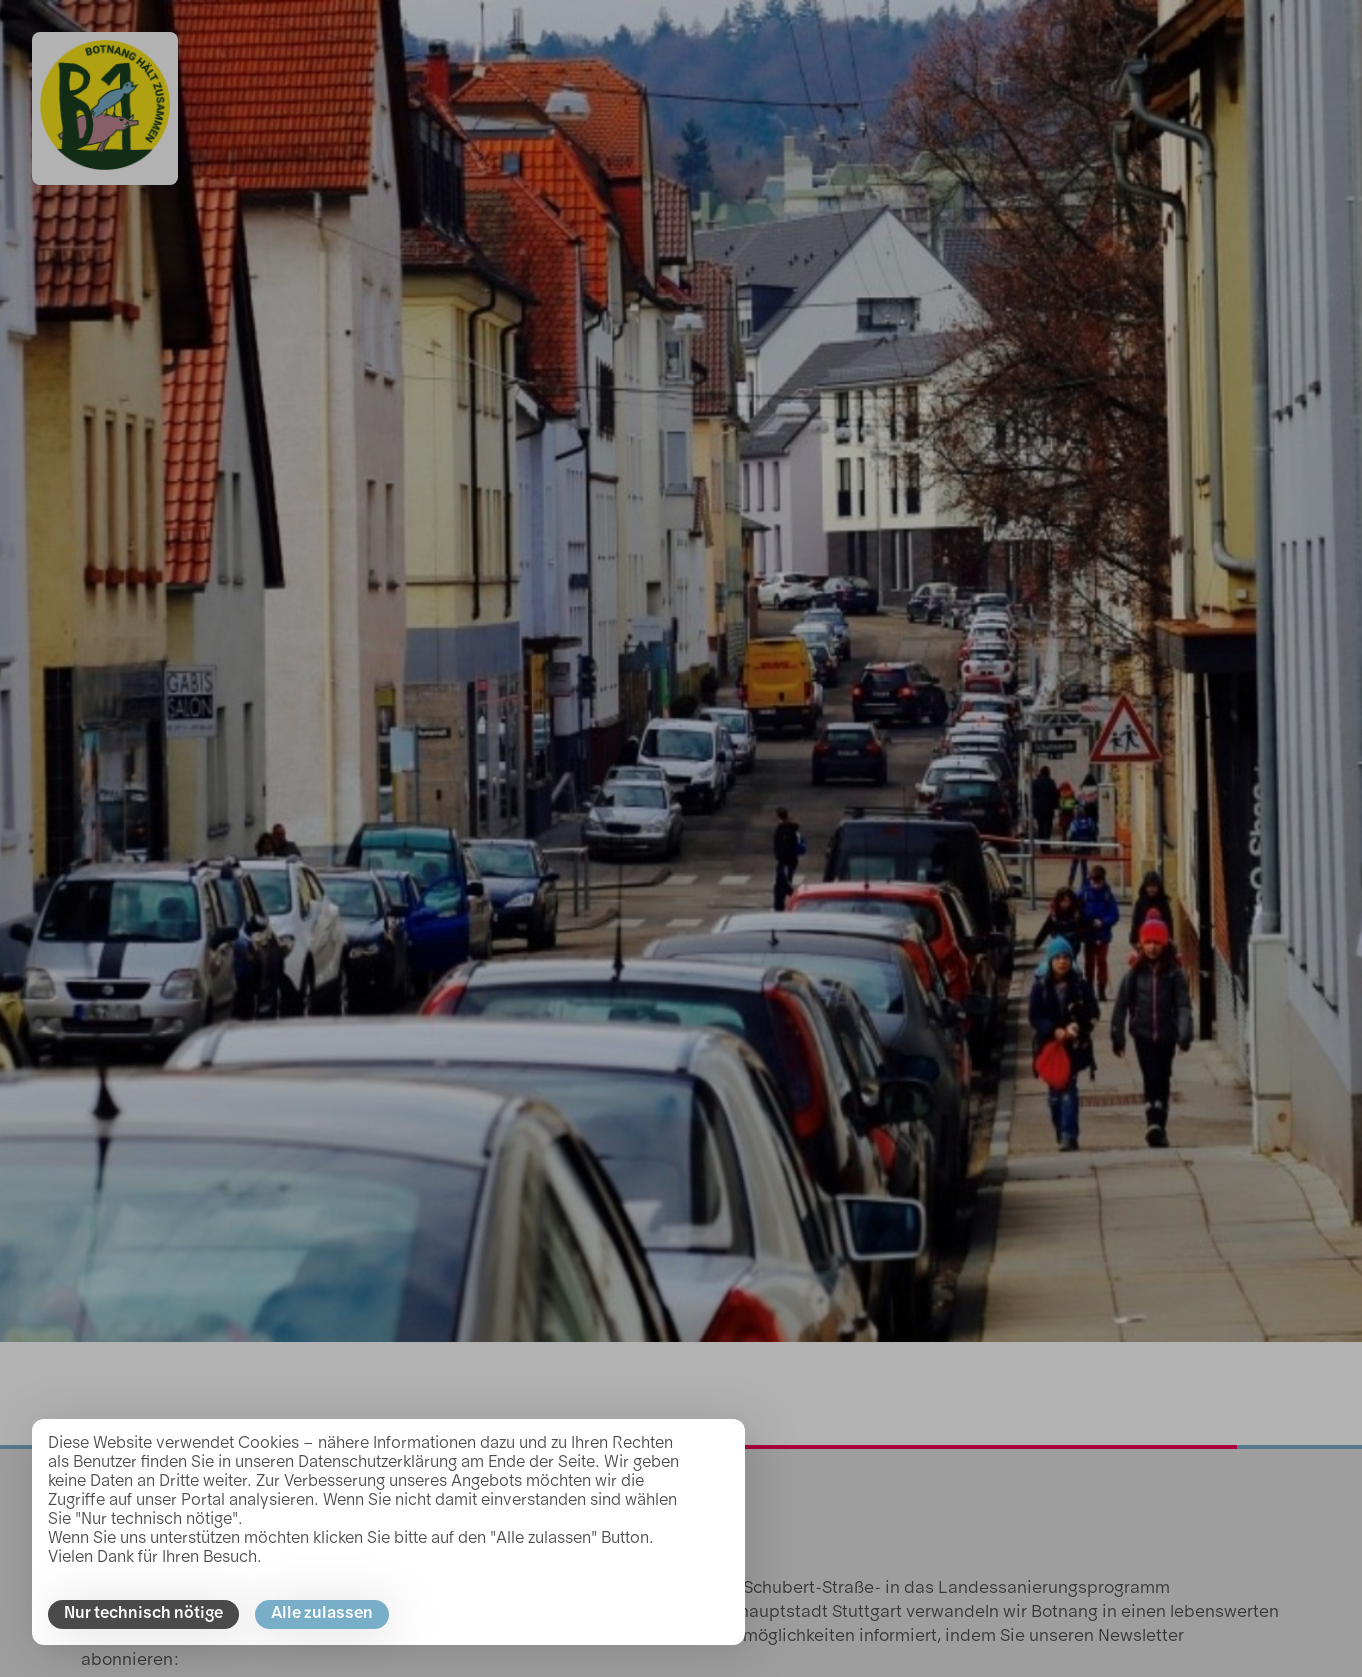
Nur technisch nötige (143, 1614)
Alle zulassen (322, 1614)
